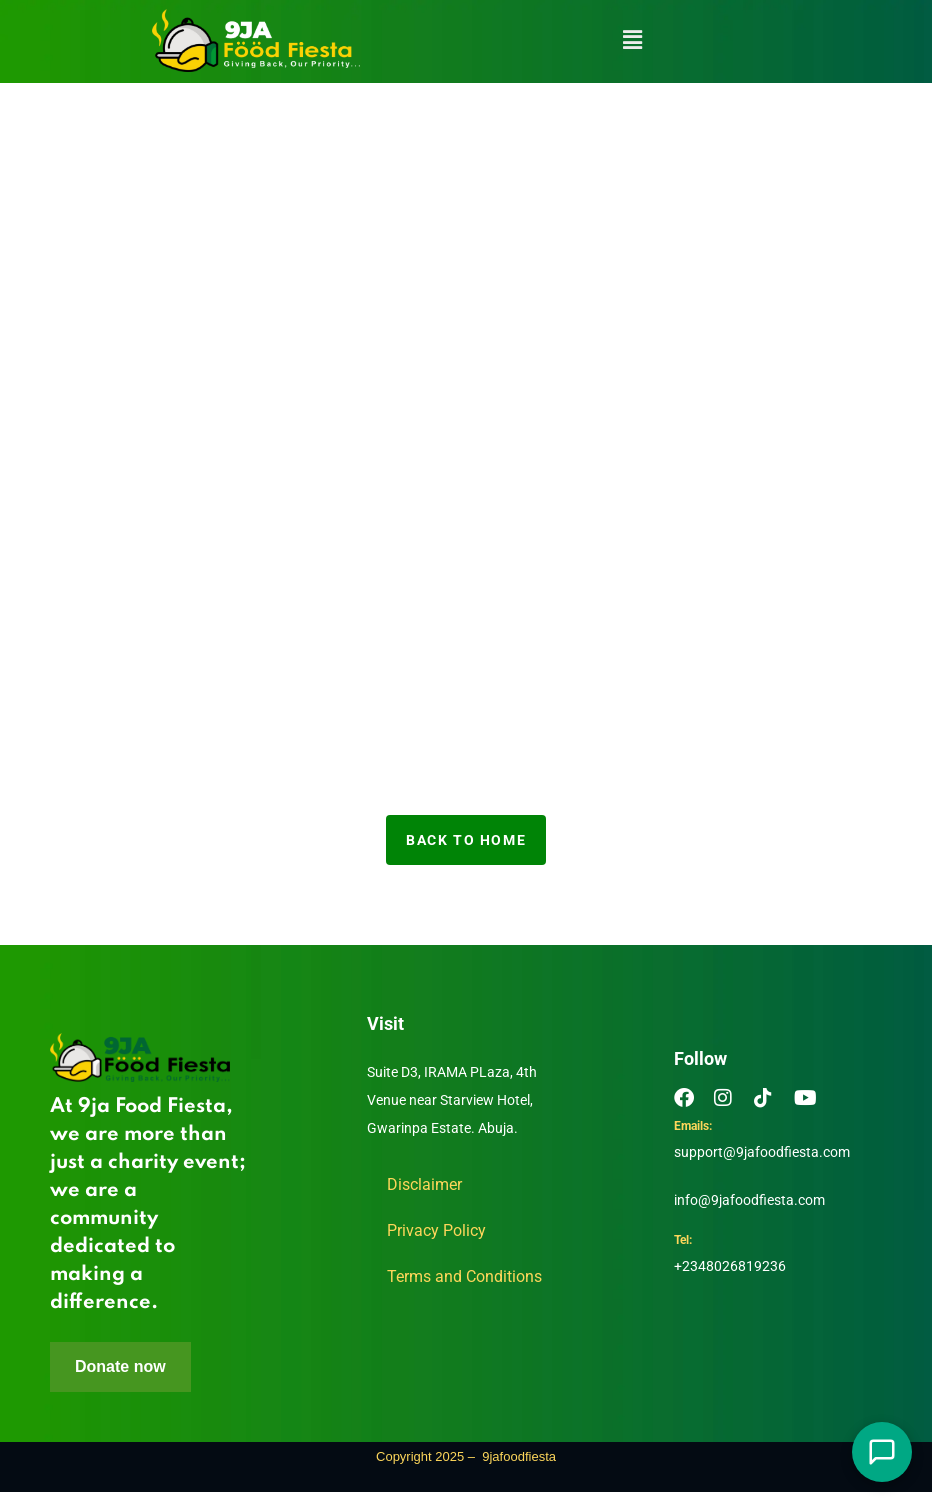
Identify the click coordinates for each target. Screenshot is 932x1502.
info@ (692, 1200)
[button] (633, 40)
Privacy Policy (436, 1230)
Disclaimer (424, 1184)
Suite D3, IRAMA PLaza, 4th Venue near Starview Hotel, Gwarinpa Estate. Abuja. (452, 1100)
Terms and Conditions (464, 1276)
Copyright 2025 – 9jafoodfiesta (466, 1466)
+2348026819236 (730, 1270)
